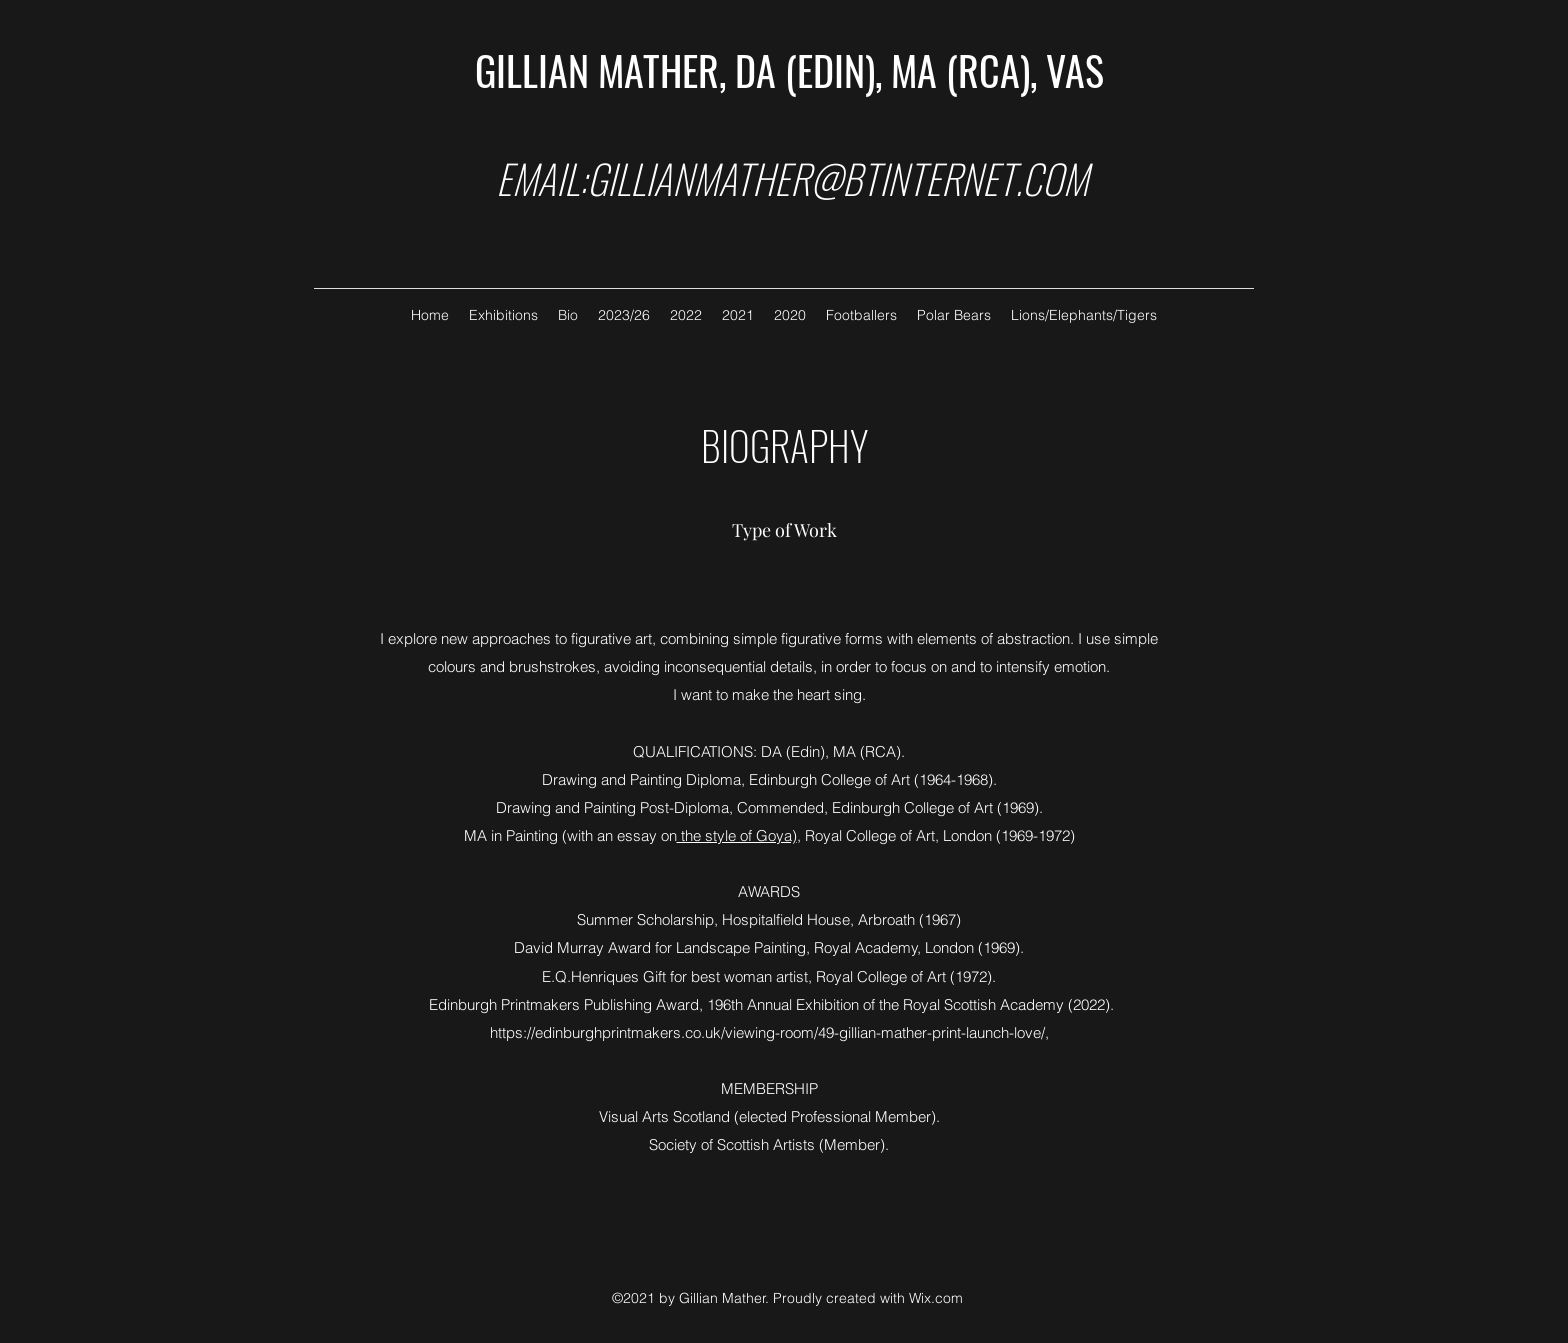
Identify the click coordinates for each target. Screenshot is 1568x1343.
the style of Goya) (737, 835)
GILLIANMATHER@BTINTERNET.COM (837, 178)
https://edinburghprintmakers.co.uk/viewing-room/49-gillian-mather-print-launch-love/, (769, 1032)
